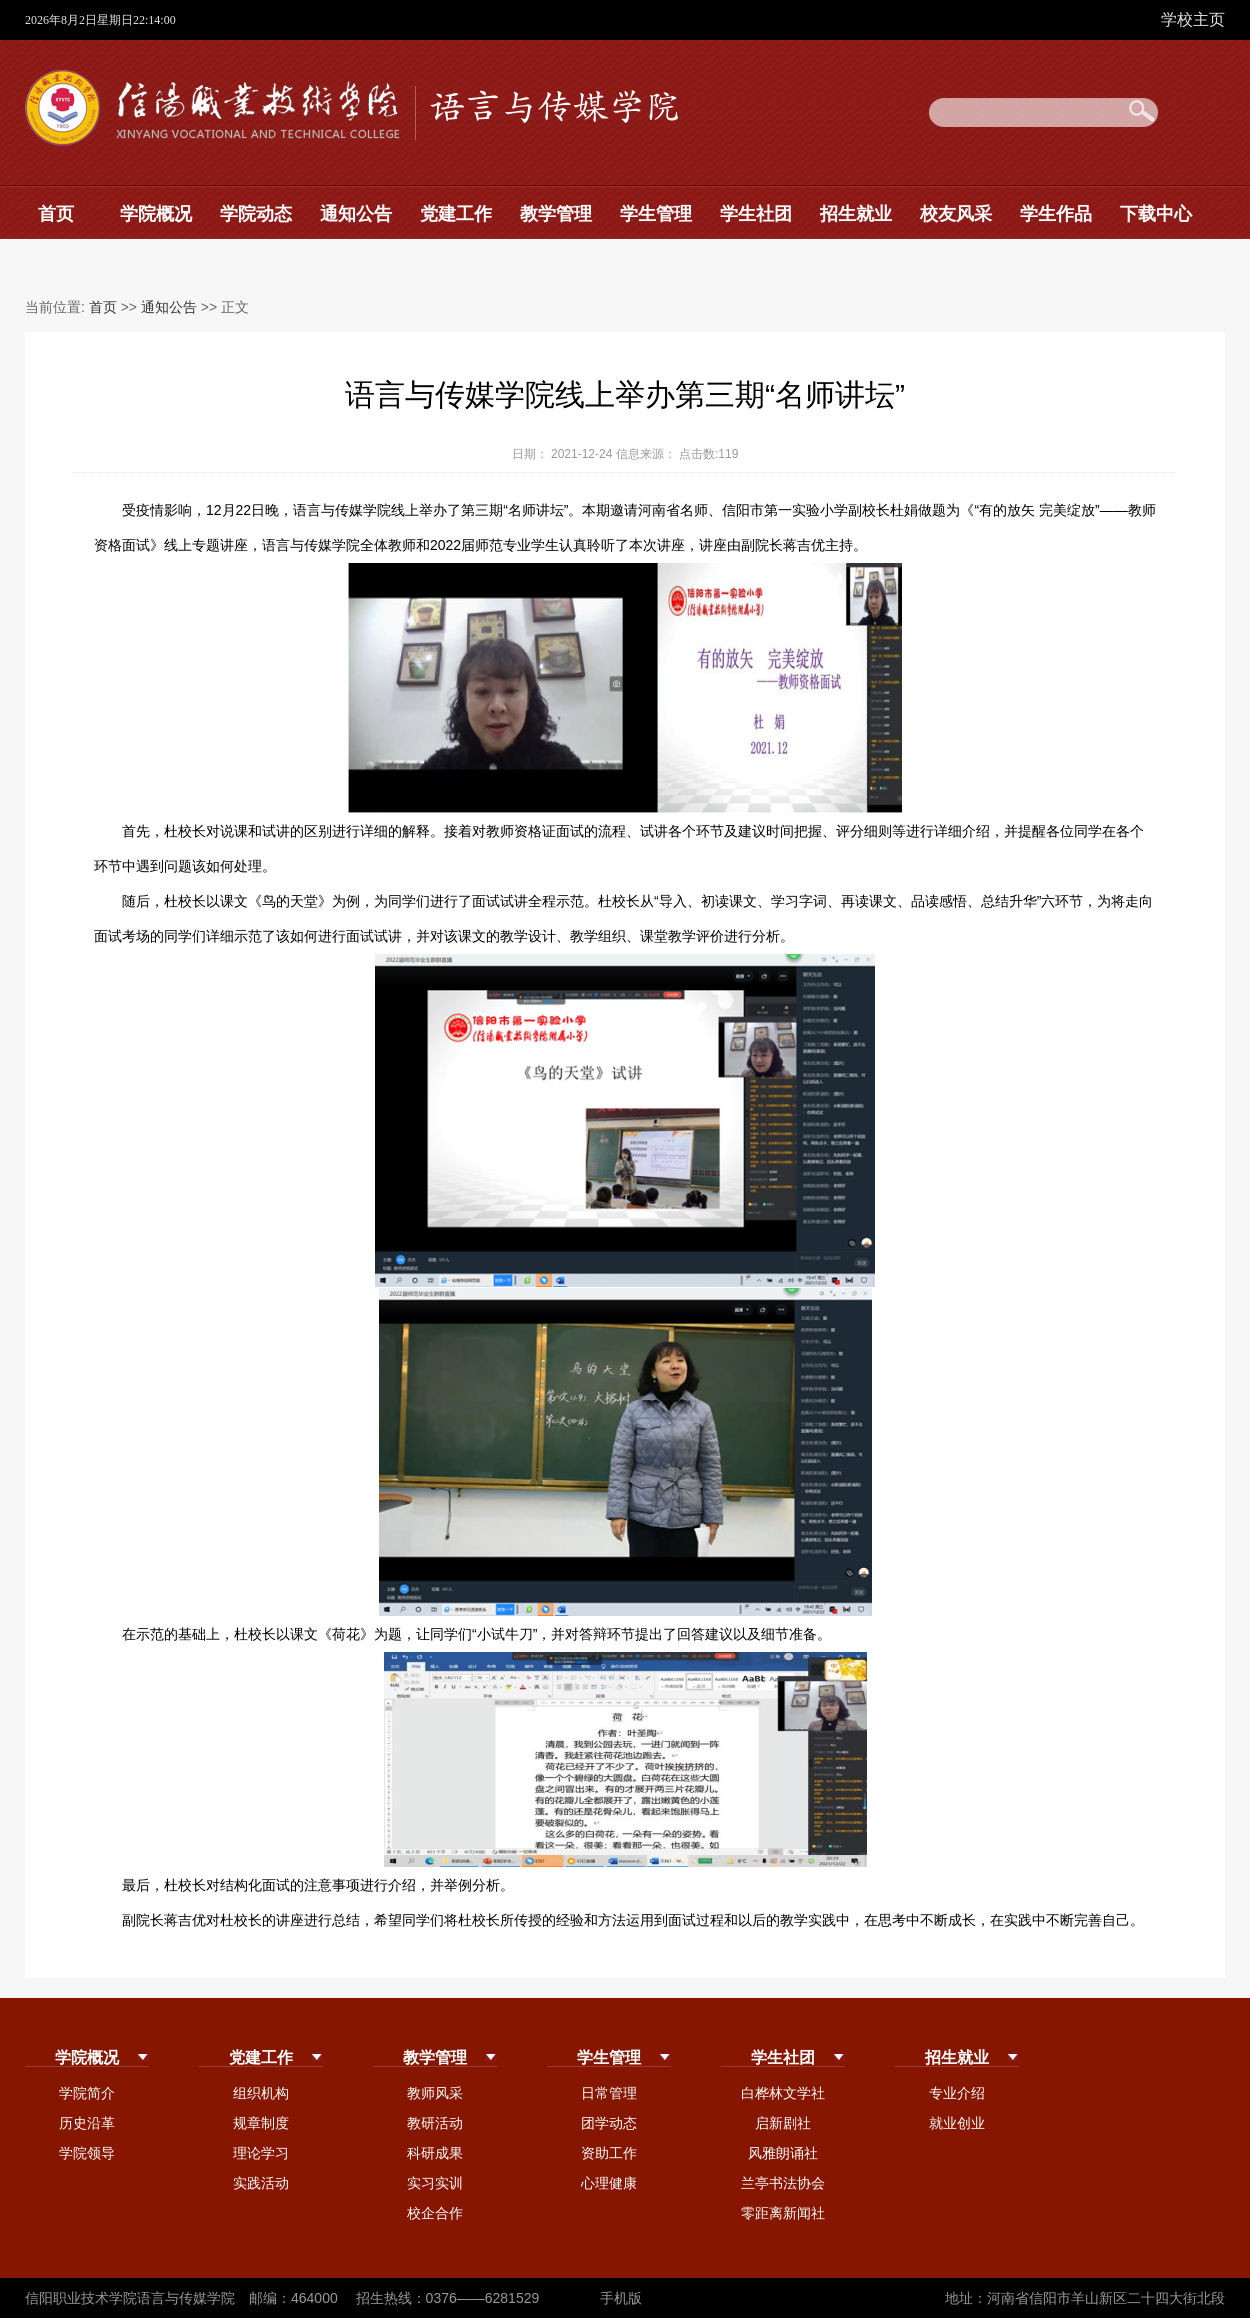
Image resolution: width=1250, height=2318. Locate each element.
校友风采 (956, 214)
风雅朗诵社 (783, 2153)
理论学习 (261, 2153)
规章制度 (261, 2123)
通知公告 (356, 214)
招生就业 (856, 214)
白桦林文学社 (783, 2093)
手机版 (621, 2298)
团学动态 (609, 2123)
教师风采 (435, 2093)
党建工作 (456, 214)
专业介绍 (957, 2093)
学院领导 (87, 2153)
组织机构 (261, 2093)
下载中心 (1156, 214)
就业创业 (957, 2123)
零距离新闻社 (783, 2213)
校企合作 (435, 2213)
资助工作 (609, 2153)
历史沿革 (87, 2123)
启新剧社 (783, 2123)
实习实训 (435, 2183)
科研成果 (435, 2153)
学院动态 (256, 214)
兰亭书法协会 (783, 2183)
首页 (56, 214)
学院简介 (87, 2093)
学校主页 (1193, 19)
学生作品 (1056, 214)
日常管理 (609, 2093)
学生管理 (656, 214)
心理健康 (609, 2183)
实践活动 (261, 2183)
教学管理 (556, 214)
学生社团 (756, 214)
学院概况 (156, 214)
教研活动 (435, 2123)
